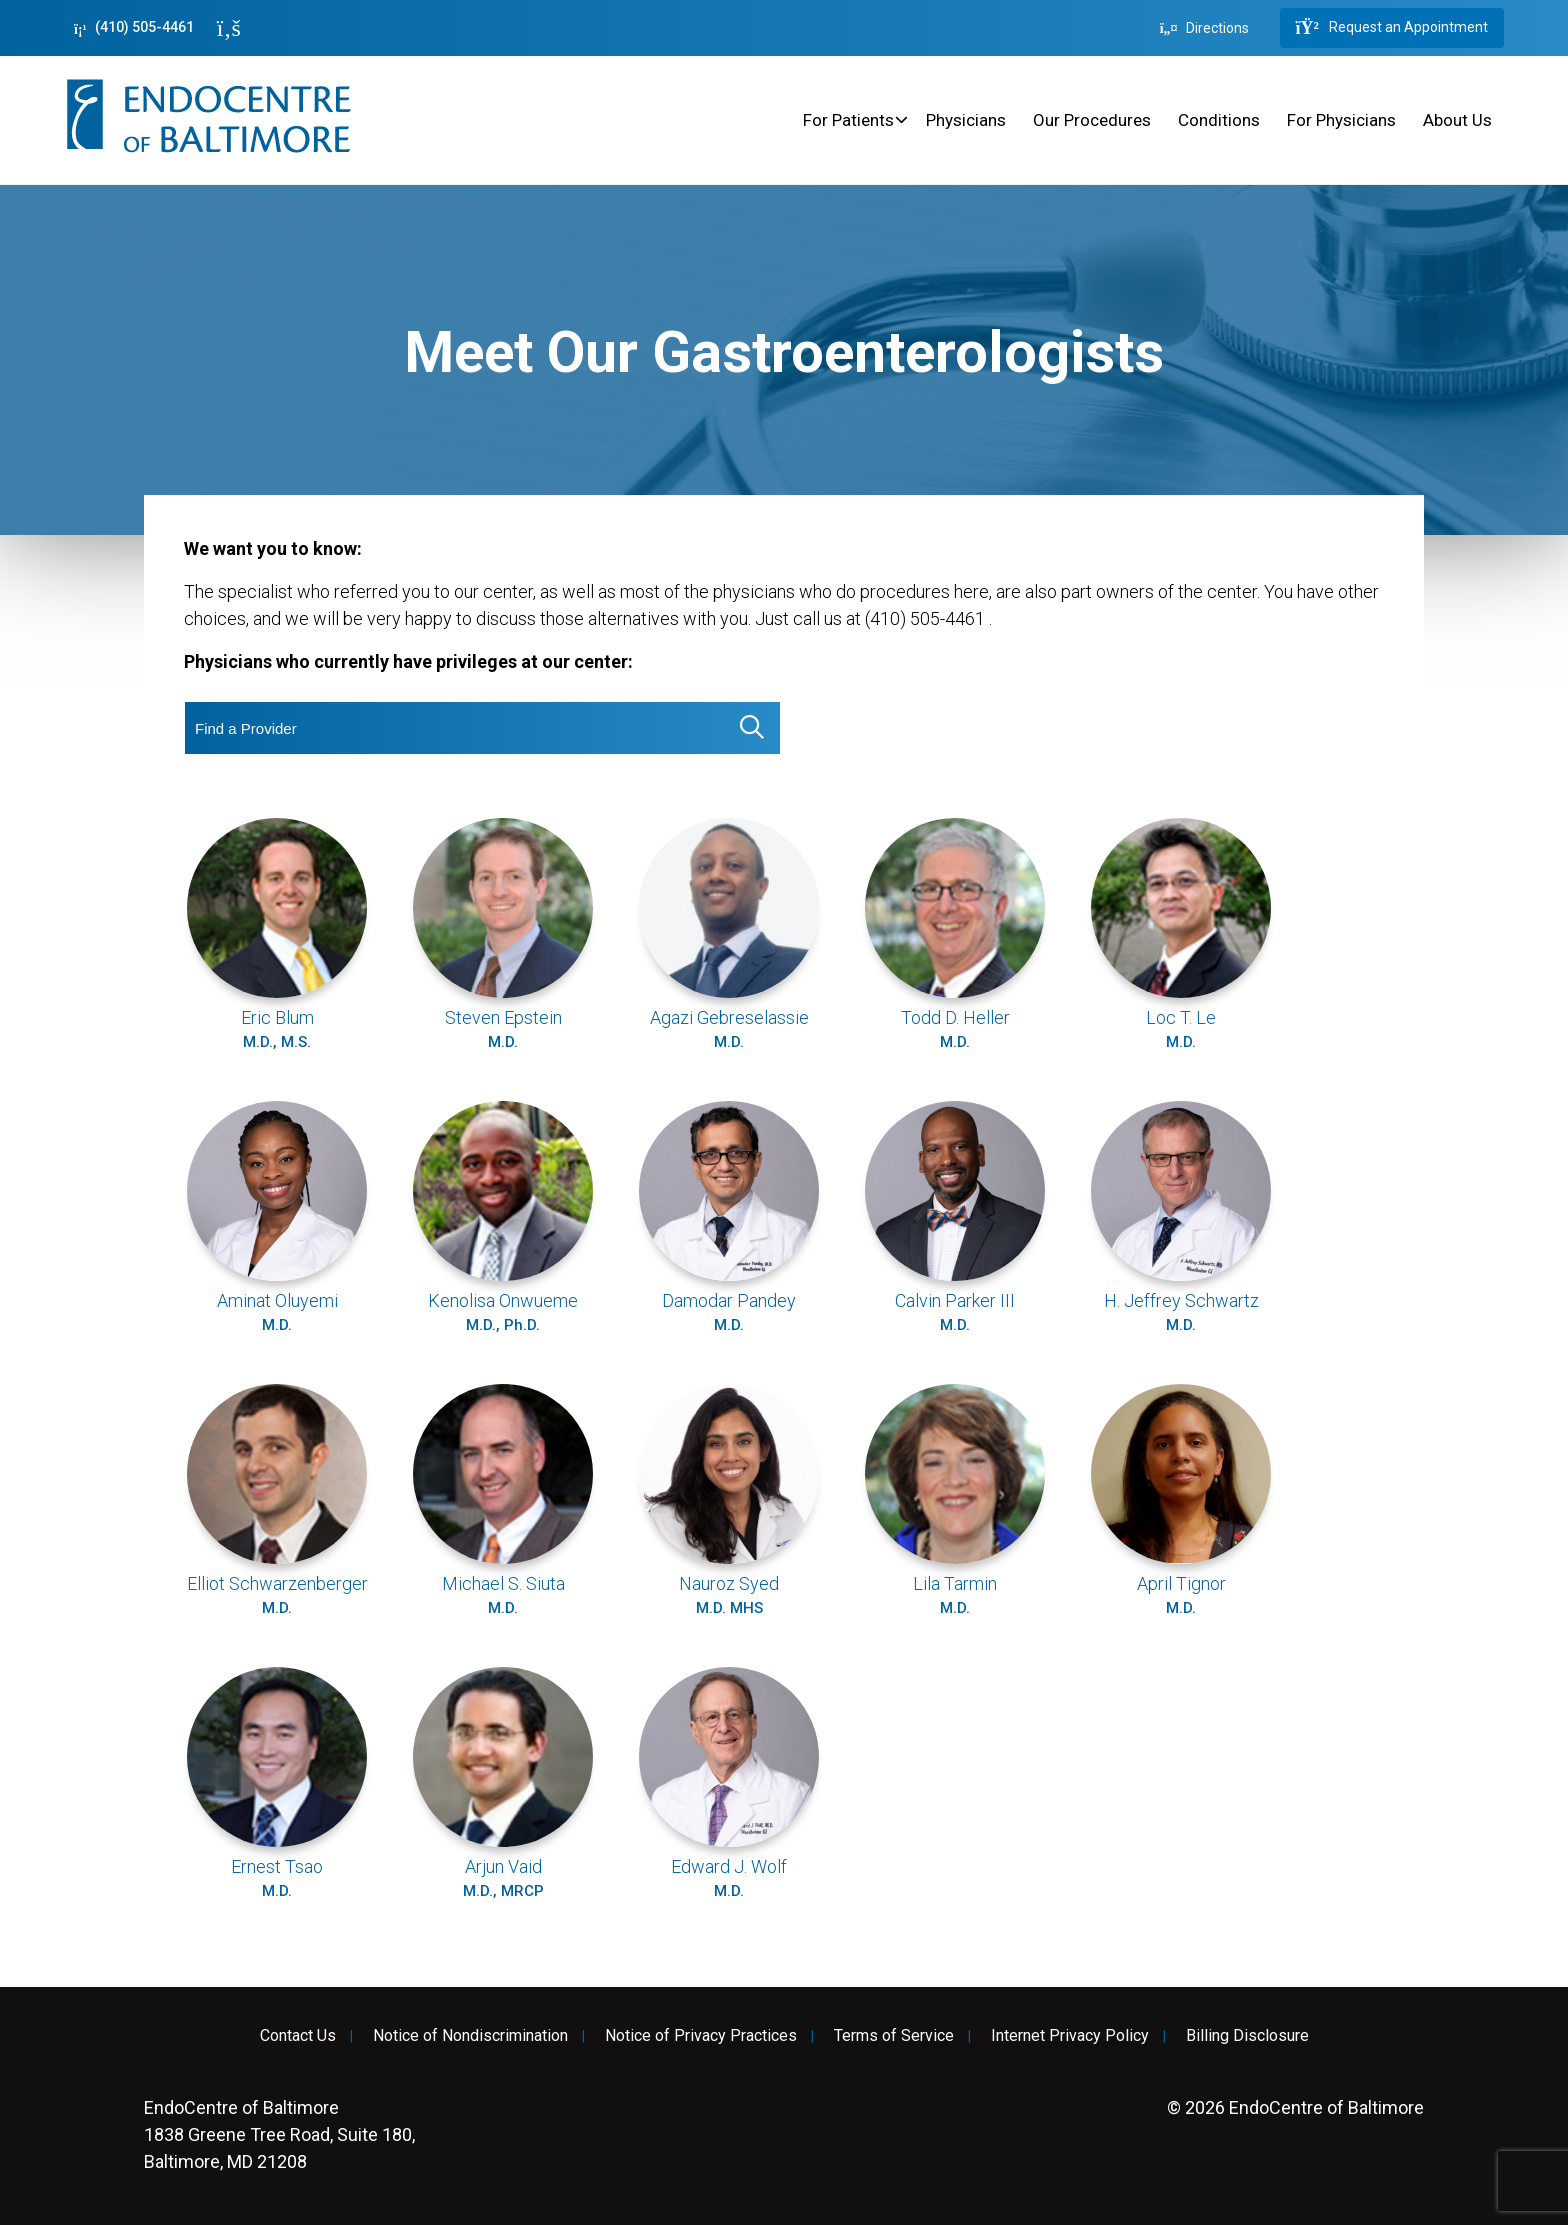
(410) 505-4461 (134, 27)
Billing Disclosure (1247, 2036)
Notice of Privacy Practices (701, 2036)
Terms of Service (894, 2036)
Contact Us (298, 2036)
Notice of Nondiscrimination (470, 2036)
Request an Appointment (1392, 28)
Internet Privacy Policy (1070, 2036)
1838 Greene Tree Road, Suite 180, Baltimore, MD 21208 (279, 2134)
